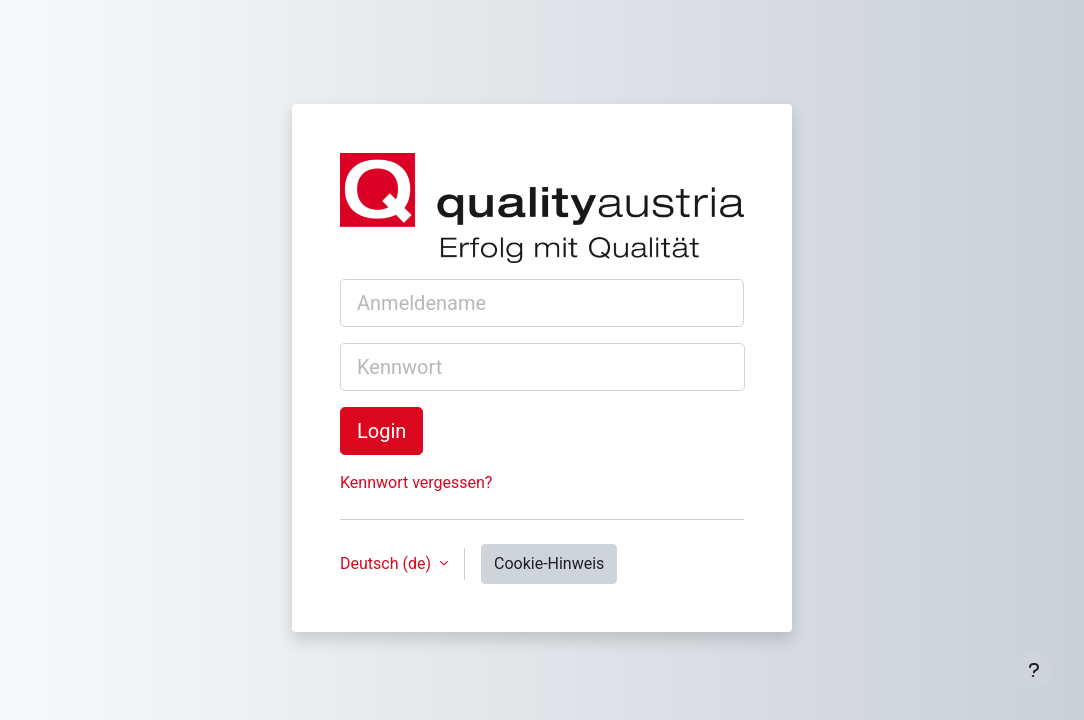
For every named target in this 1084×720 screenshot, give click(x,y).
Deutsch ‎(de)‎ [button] (387, 563)
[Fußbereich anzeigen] (1034, 670)
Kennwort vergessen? (416, 482)
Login (381, 431)
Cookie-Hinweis (549, 563)
